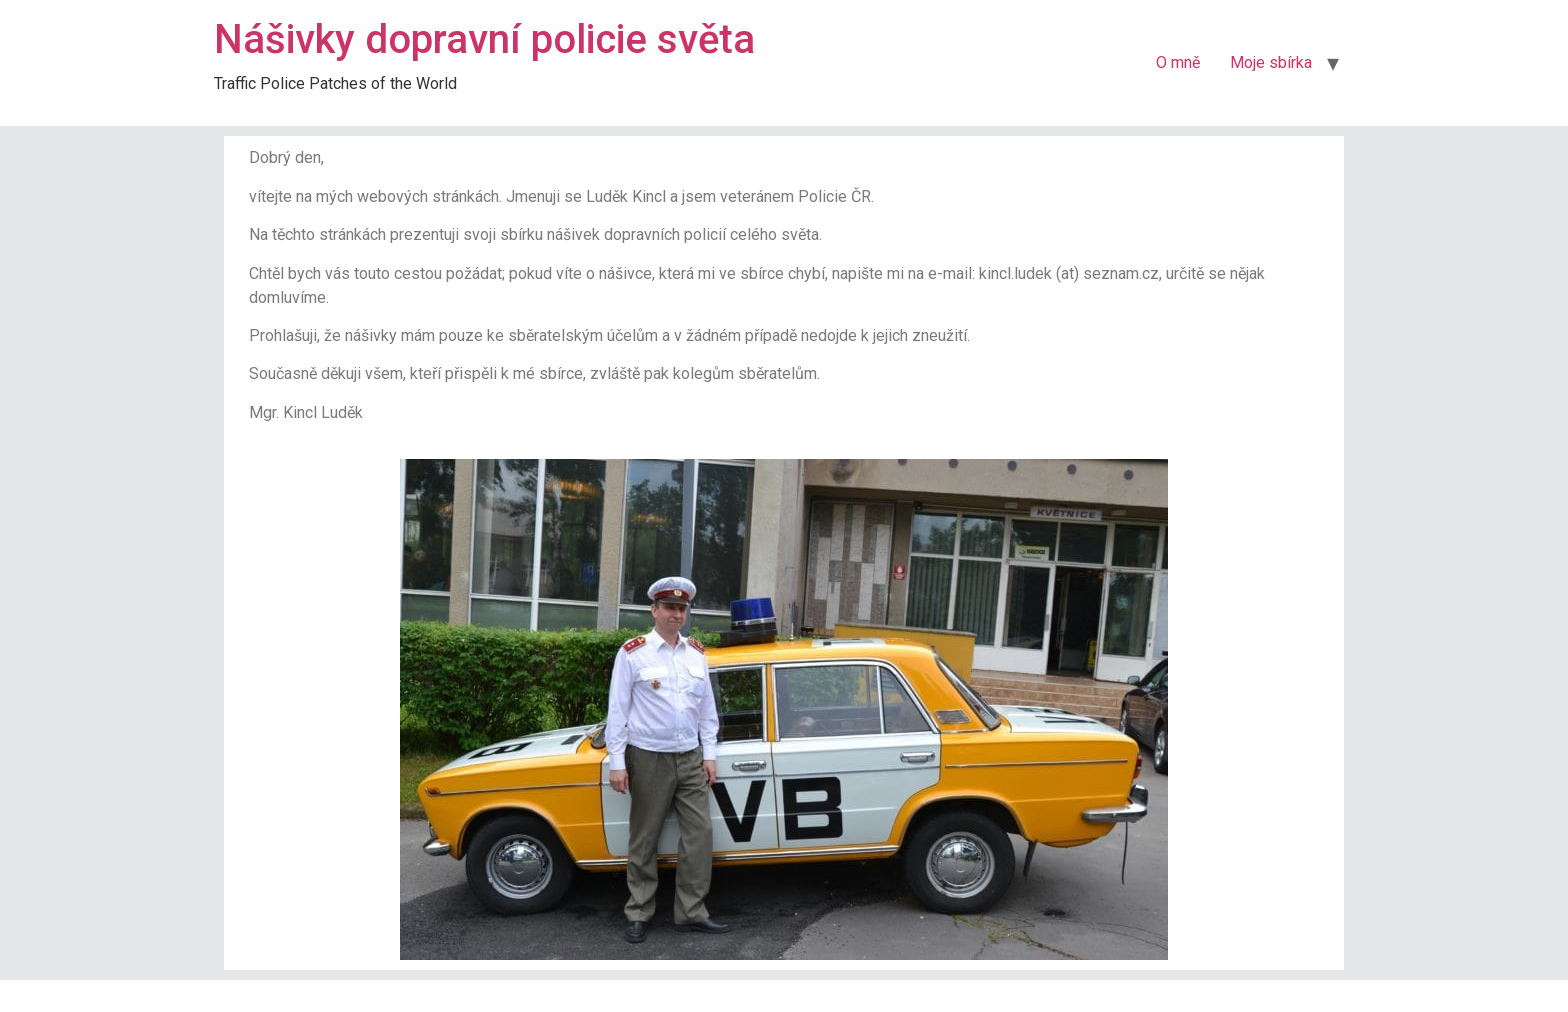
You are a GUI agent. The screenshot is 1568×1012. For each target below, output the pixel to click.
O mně (1178, 62)
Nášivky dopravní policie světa (484, 39)
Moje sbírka (1271, 62)
